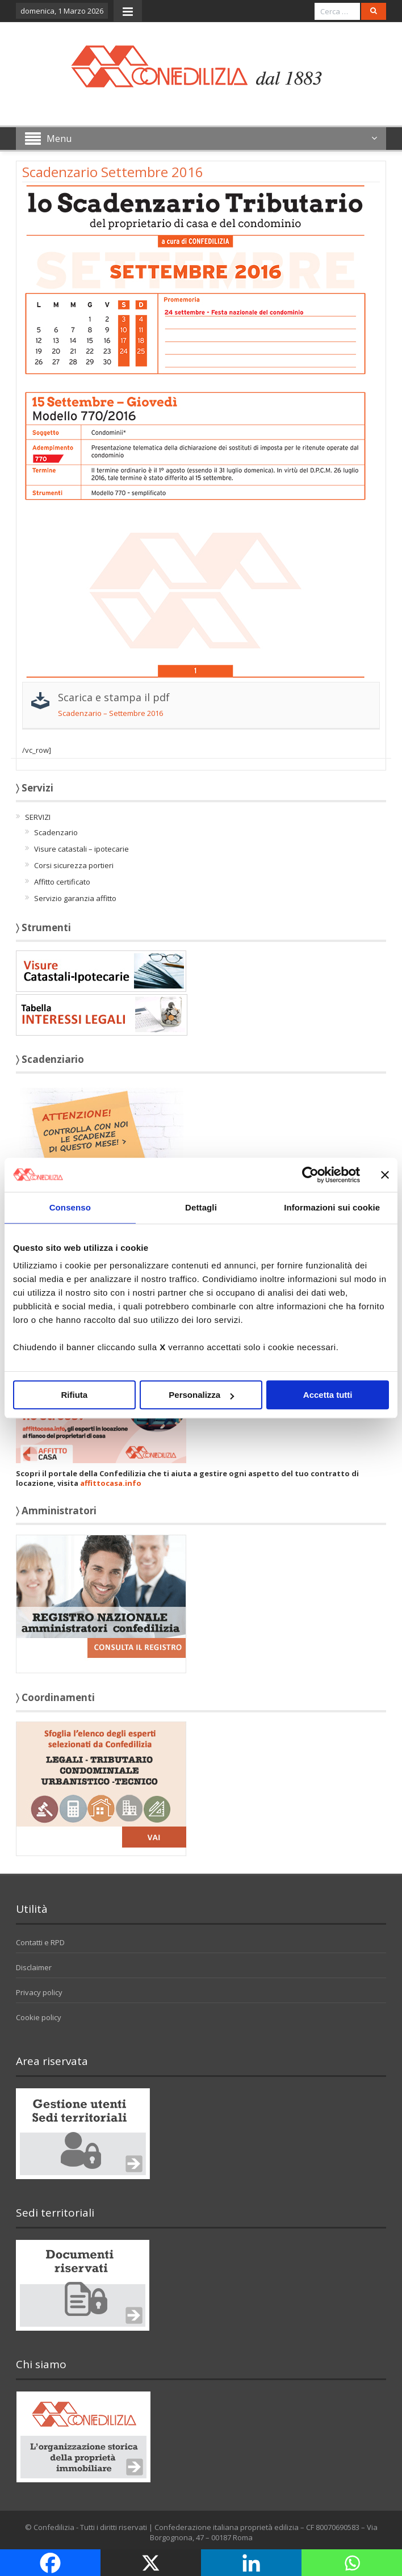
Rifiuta (74, 1395)
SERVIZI (38, 817)
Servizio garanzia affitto (75, 898)
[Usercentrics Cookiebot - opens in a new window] (310, 1174)
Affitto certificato (62, 882)
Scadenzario (56, 832)
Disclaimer (34, 1967)
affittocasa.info (110, 1483)
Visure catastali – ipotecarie (81, 849)
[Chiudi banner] (385, 1175)
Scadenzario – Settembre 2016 (110, 713)
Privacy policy (39, 1992)
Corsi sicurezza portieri (74, 865)
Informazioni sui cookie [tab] (332, 1207)
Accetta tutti (328, 1395)
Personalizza (201, 1395)
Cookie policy (38, 2017)
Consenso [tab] (70, 1207)
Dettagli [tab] (201, 1207)
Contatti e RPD (40, 1942)
